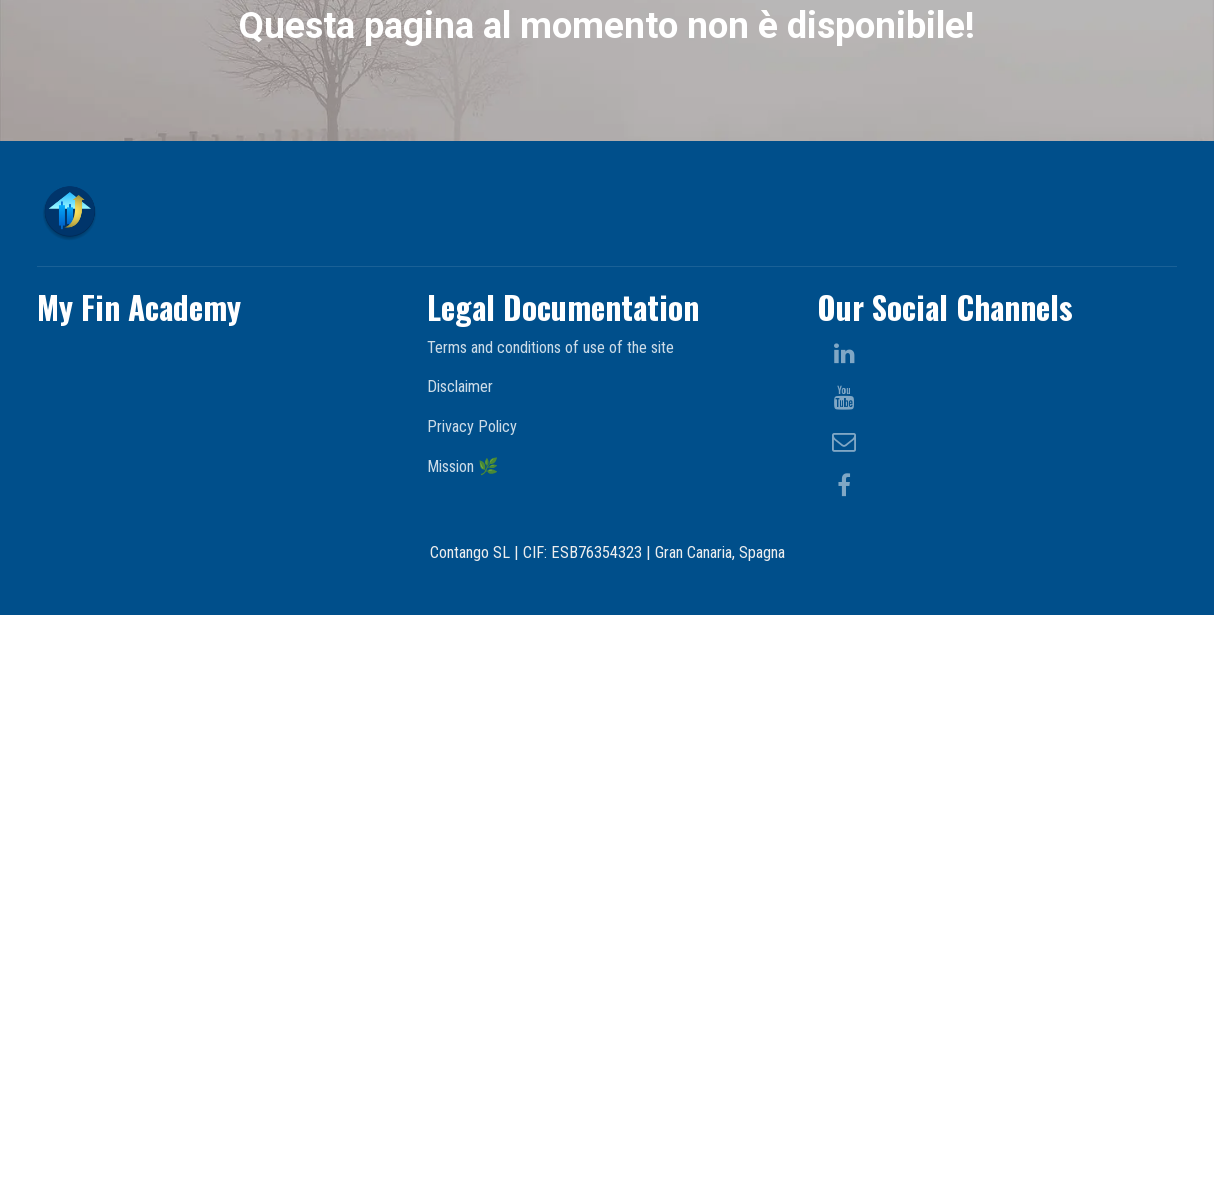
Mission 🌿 (462, 1044)
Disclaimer (460, 965)
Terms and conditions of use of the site (550, 925)
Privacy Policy (472, 1005)
